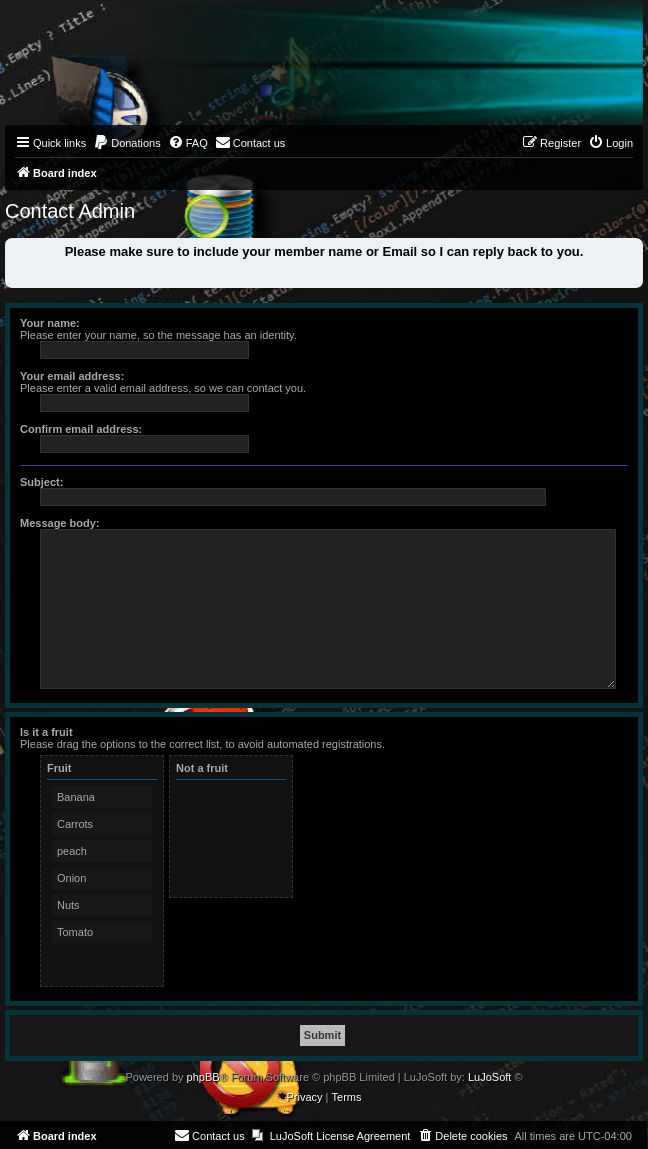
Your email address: (72, 376)
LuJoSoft (489, 1077)
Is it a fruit (46, 732)
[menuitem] (127, 143)
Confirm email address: (81, 429)
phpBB (203, 1077)
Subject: (41, 482)
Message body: (59, 523)
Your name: (50, 323)
